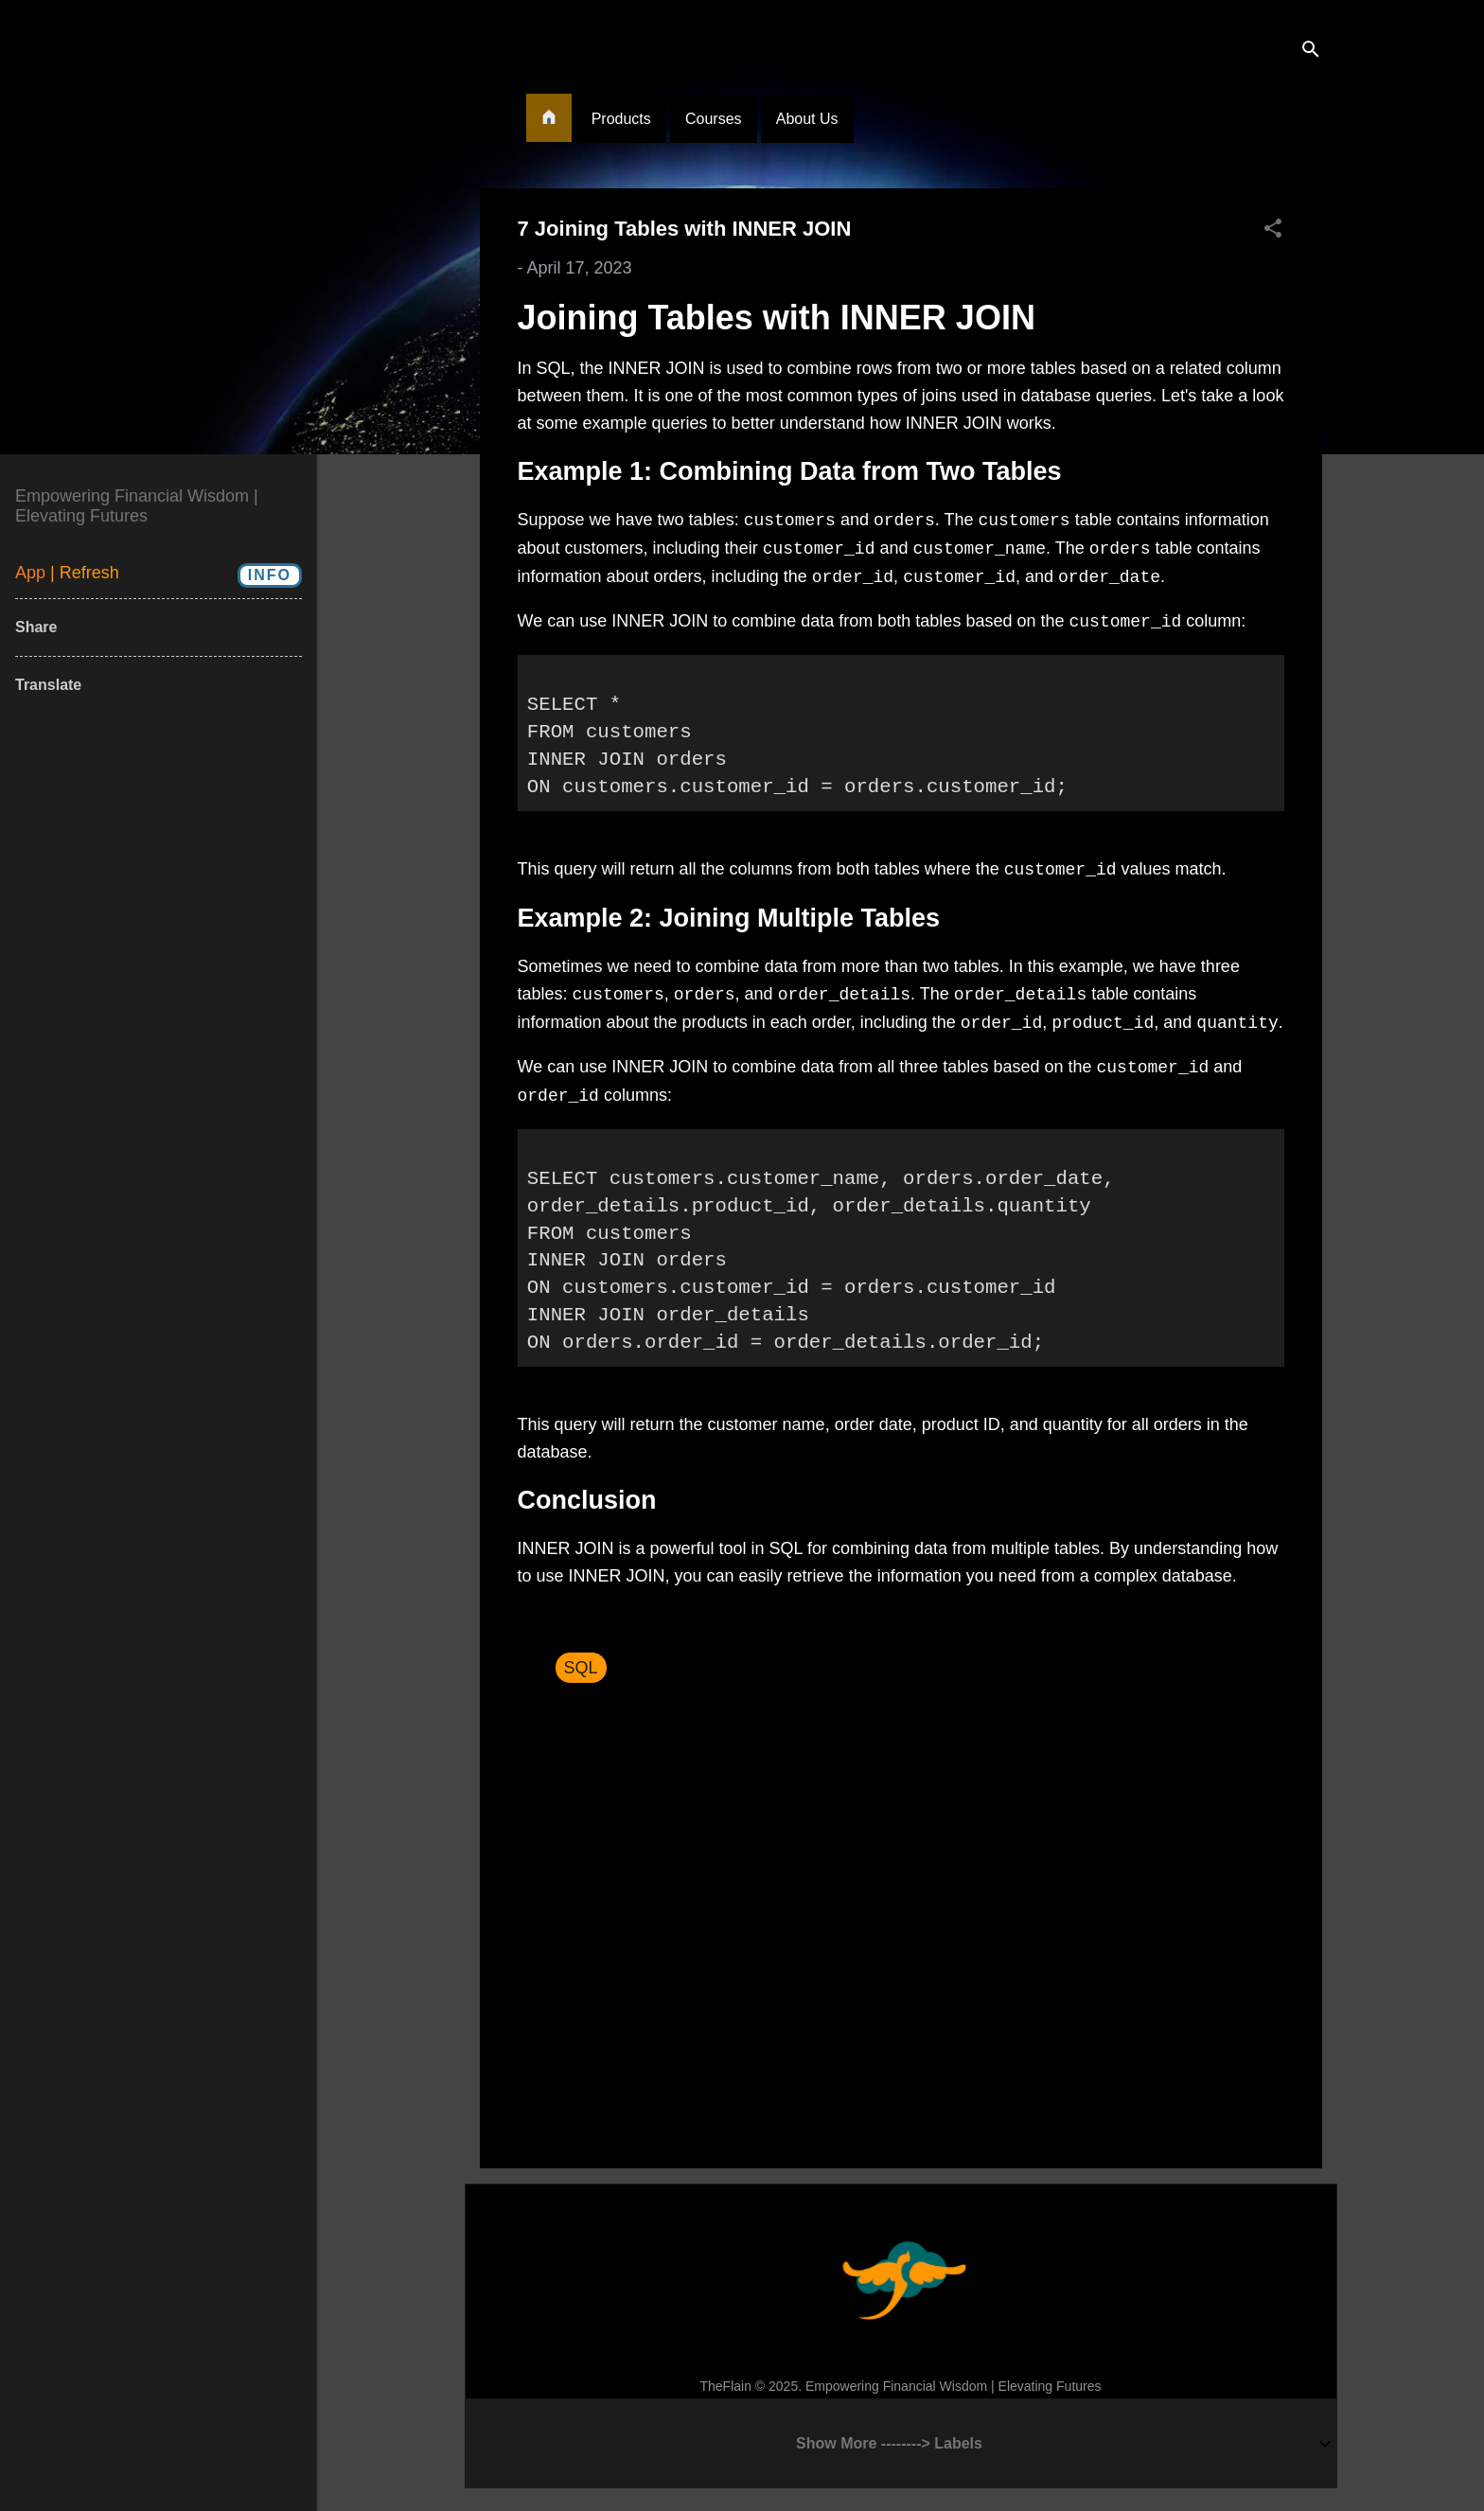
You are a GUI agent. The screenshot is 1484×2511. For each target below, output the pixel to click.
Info (270, 575)
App (32, 572)
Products (621, 119)
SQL (581, 1667)
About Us (807, 119)
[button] (1273, 231)
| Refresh (84, 572)
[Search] (1310, 51)
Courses (713, 119)
